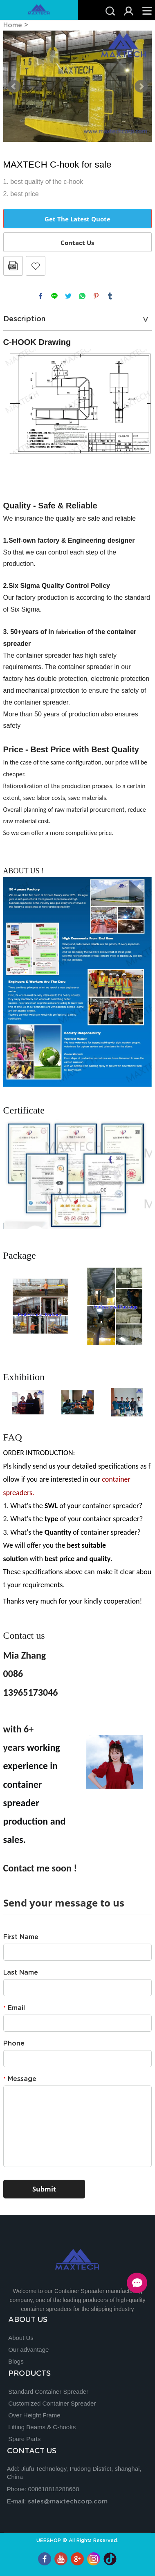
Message (19, 2079)
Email (14, 2008)
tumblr (110, 296)
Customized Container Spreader (52, 2403)
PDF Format (13, 266)
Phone (14, 2043)
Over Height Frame (34, 2415)
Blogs (16, 2361)
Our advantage (28, 2349)
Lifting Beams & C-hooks (42, 2427)
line (54, 296)
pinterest (96, 296)
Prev (13, 86)
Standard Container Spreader (48, 2391)
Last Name (20, 1972)
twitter (68, 296)
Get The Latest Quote (77, 219)
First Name (20, 1937)
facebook (40, 296)
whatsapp (82, 296)
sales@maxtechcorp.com (68, 2502)
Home (12, 25)
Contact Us (77, 243)
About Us (21, 2337)
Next (141, 86)
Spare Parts (24, 2438)
